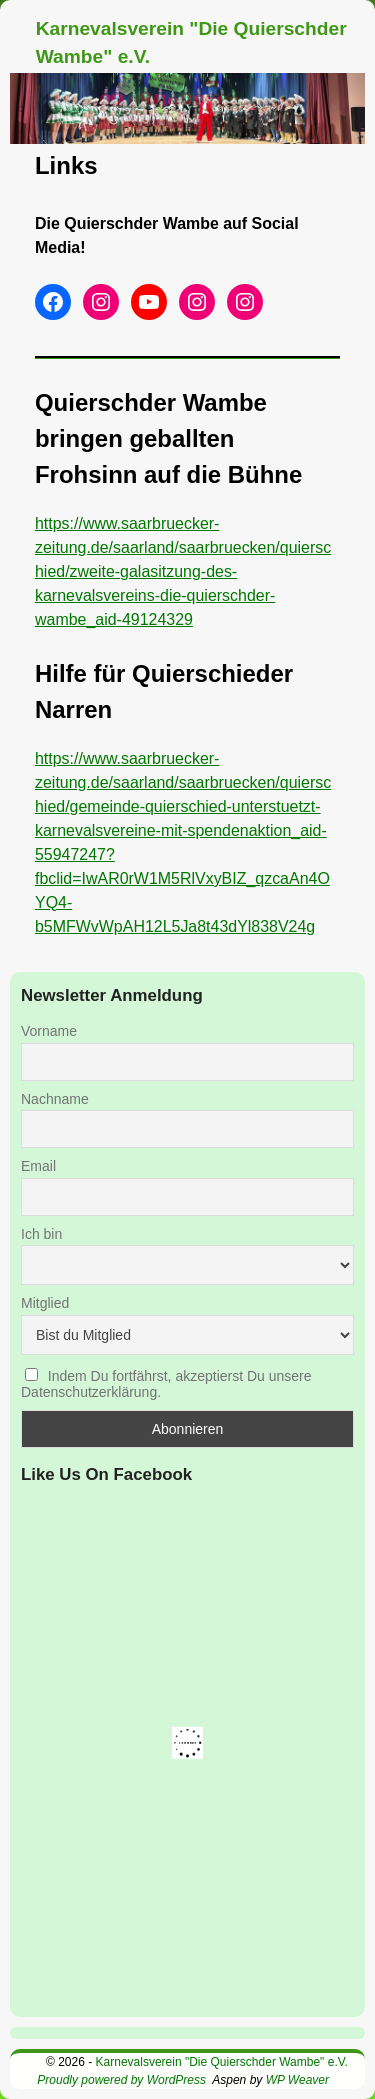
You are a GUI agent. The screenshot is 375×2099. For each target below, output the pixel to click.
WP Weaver (297, 2080)
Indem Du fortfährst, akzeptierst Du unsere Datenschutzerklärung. (166, 1384)
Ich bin (41, 1234)
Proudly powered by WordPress (121, 2080)
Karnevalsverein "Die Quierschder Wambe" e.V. (222, 2062)
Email (38, 1166)
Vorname (49, 1031)
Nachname (55, 1099)
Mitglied (45, 1303)
